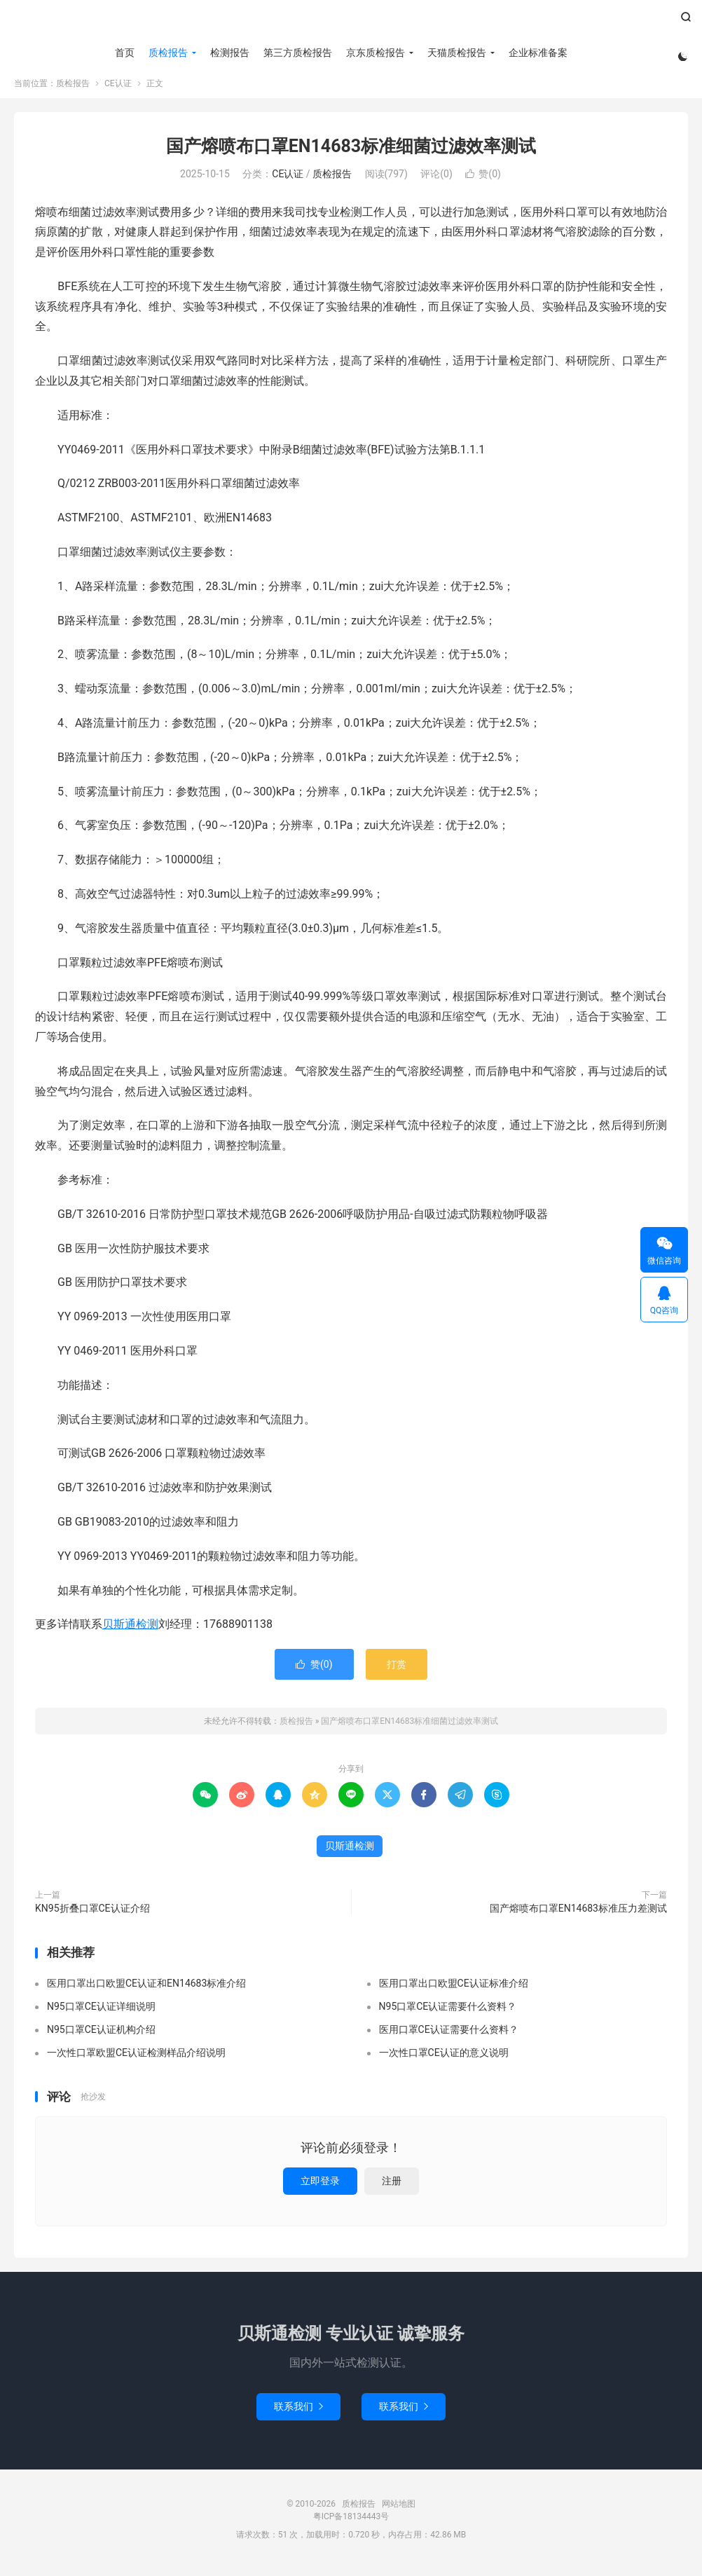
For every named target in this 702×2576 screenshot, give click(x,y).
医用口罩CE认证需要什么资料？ (448, 2036)
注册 (391, 2187)
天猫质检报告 (454, 52)
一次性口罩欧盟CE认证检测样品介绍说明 (136, 2059)
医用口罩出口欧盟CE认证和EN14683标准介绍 (146, 1990)
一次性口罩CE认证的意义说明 (444, 2059)
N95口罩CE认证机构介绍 (101, 2036)
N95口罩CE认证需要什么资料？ (448, 2013)
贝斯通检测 (130, 1631)
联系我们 (298, 2413)
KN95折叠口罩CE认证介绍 (92, 1915)
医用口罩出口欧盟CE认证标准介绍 (453, 1990)
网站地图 (398, 2511)
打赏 (396, 1671)
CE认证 (118, 90)
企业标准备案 (536, 52)
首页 (122, 52)
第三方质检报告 (295, 52)
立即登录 (320, 2187)
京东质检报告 (373, 52)
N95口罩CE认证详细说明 (101, 2013)
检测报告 (227, 52)
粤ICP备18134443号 (351, 2523)
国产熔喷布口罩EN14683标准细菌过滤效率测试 (351, 153)
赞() (483, 180)
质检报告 (351, 22)
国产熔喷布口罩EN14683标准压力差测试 (578, 1915)
